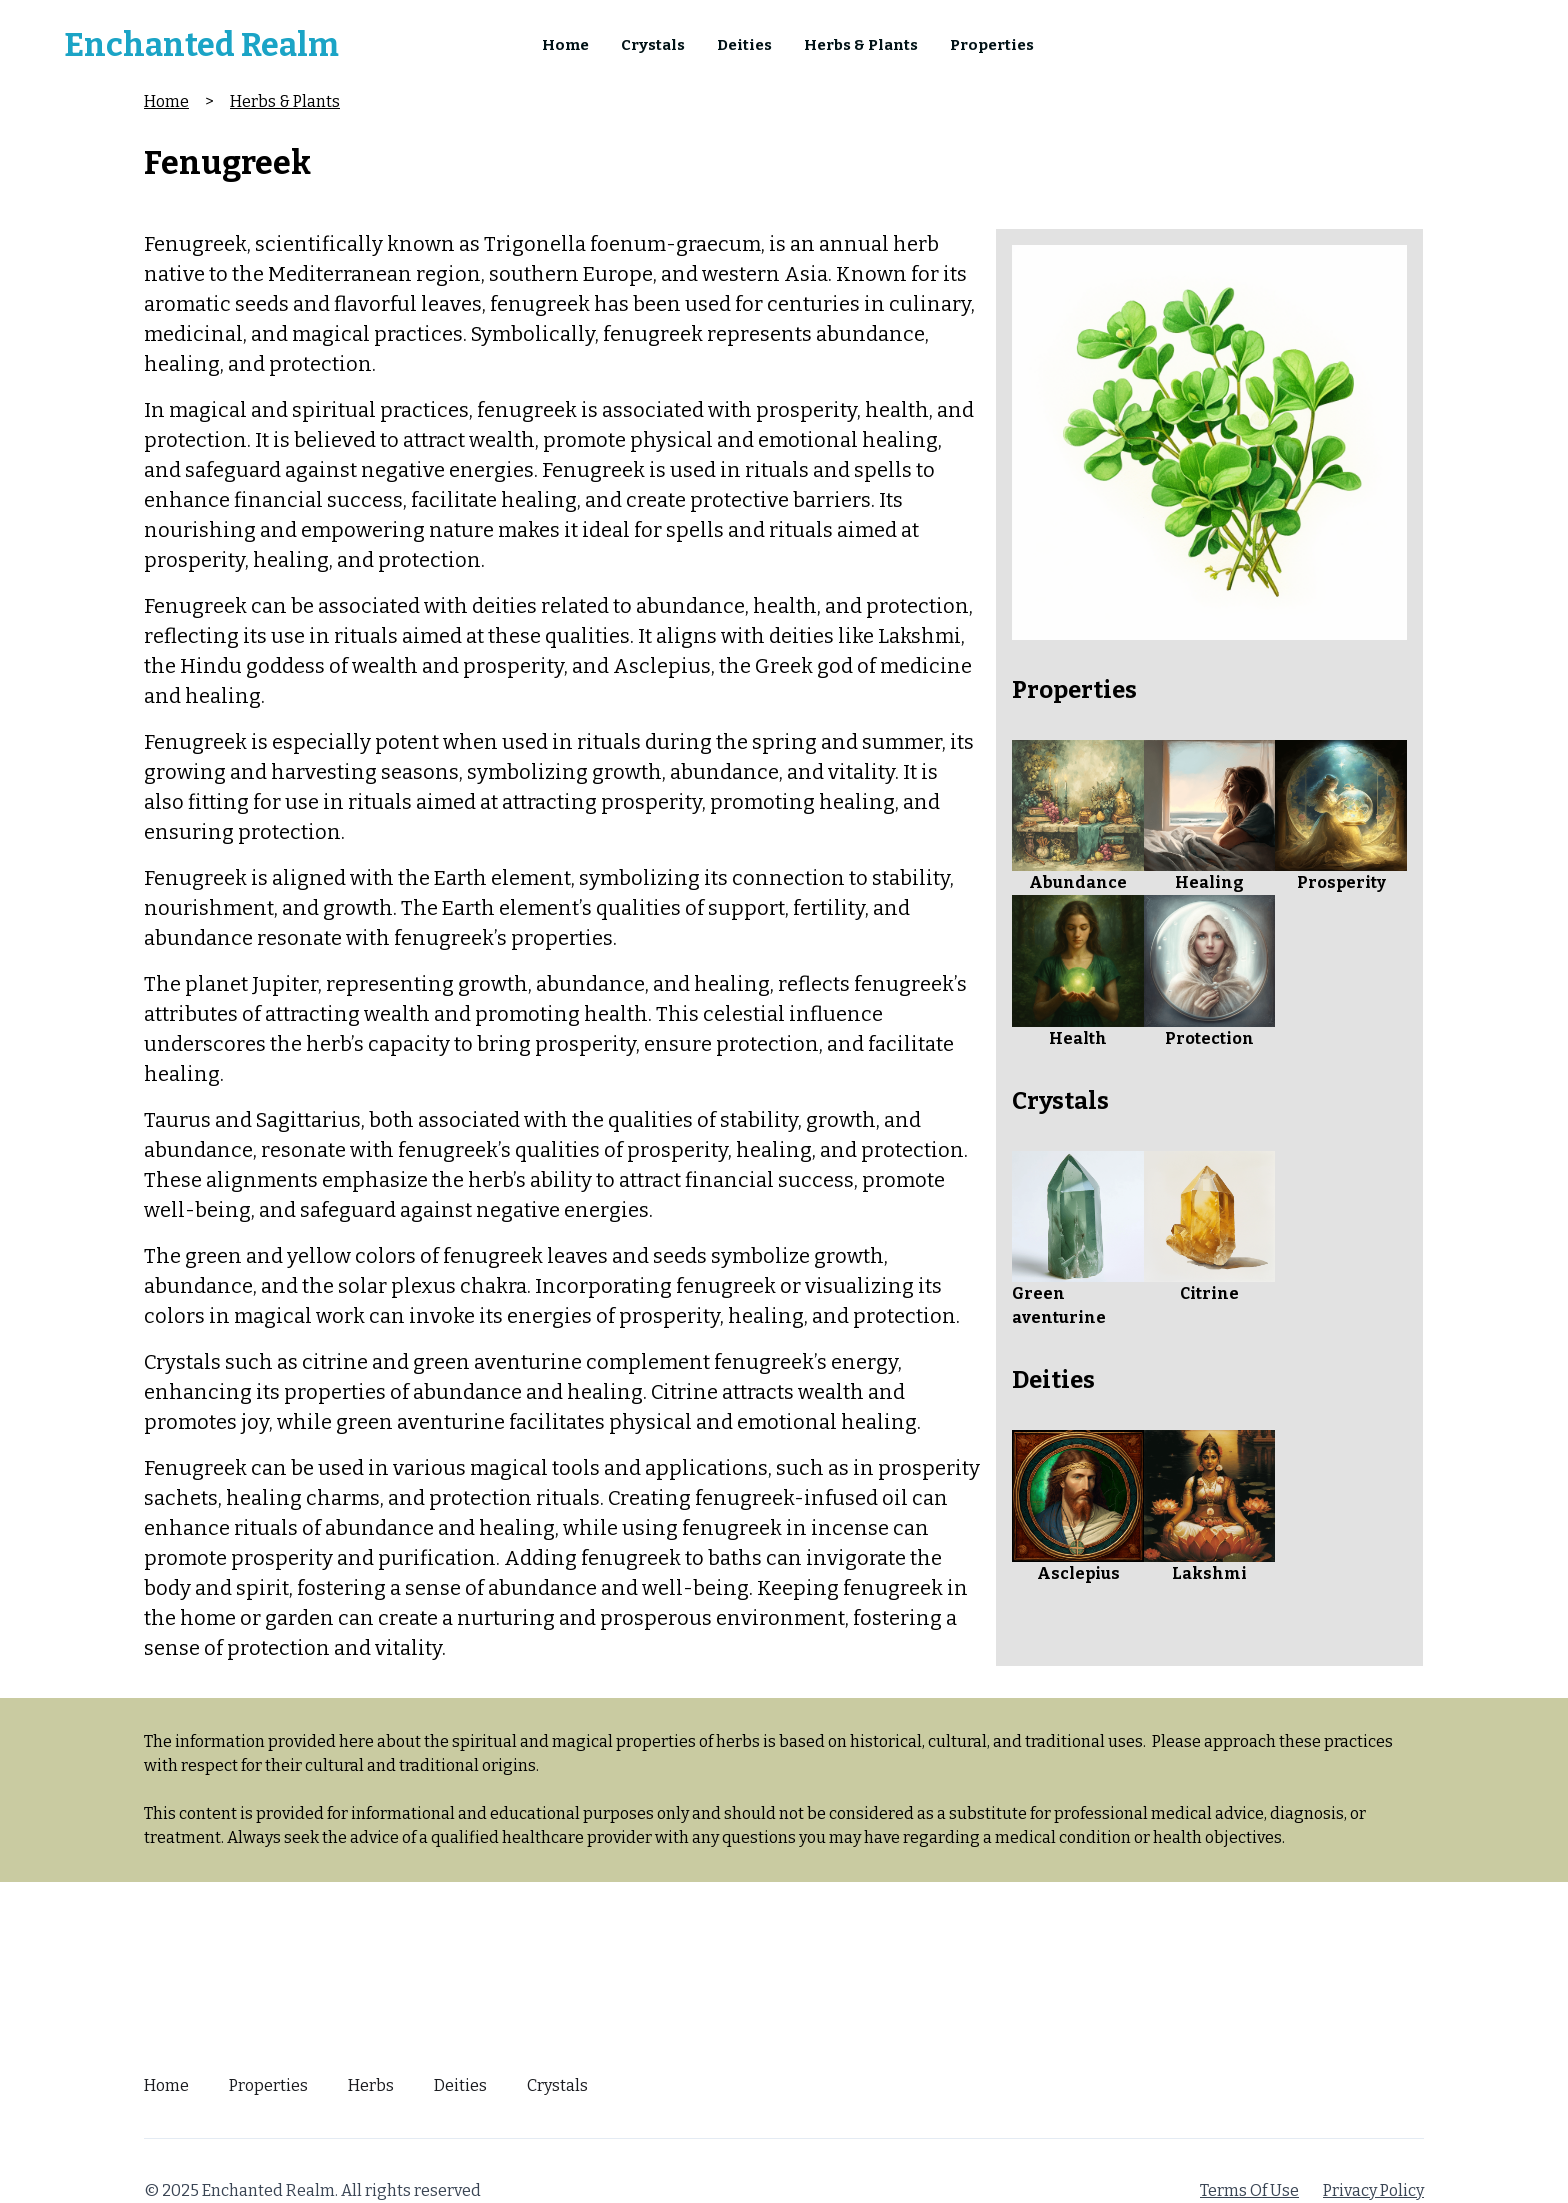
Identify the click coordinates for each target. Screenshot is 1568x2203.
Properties (992, 45)
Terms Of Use (1249, 2190)
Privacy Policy (1373, 2190)
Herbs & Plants (861, 45)
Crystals (653, 45)
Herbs (371, 2085)
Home (565, 45)
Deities (744, 45)
